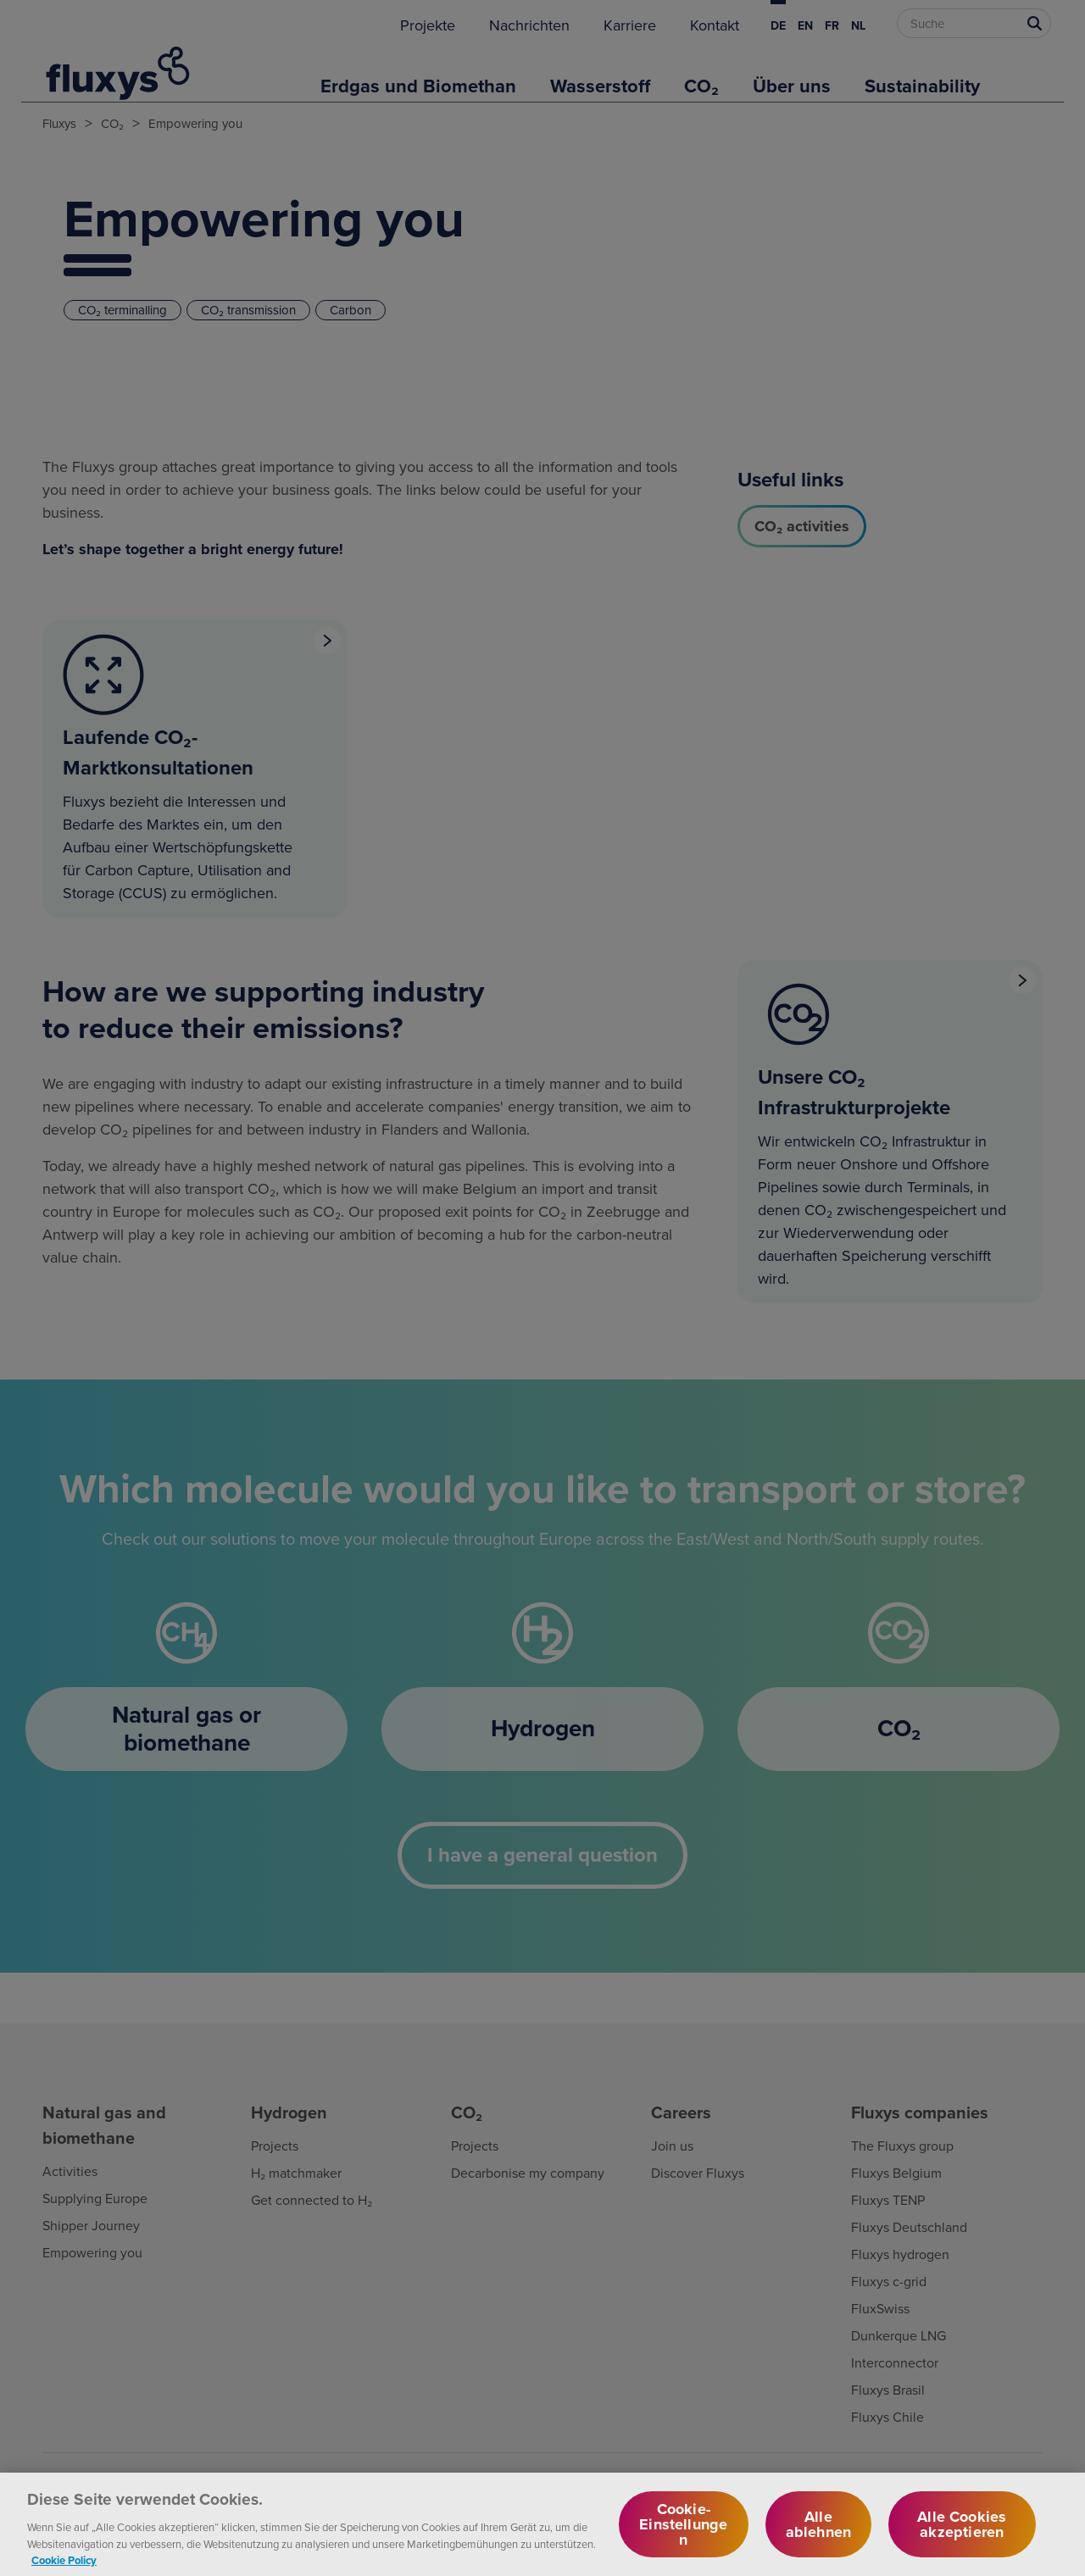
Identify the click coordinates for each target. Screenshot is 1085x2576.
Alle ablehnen (818, 2537)
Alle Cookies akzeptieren (961, 2537)
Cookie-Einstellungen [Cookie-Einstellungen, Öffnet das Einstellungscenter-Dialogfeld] (683, 2537)
